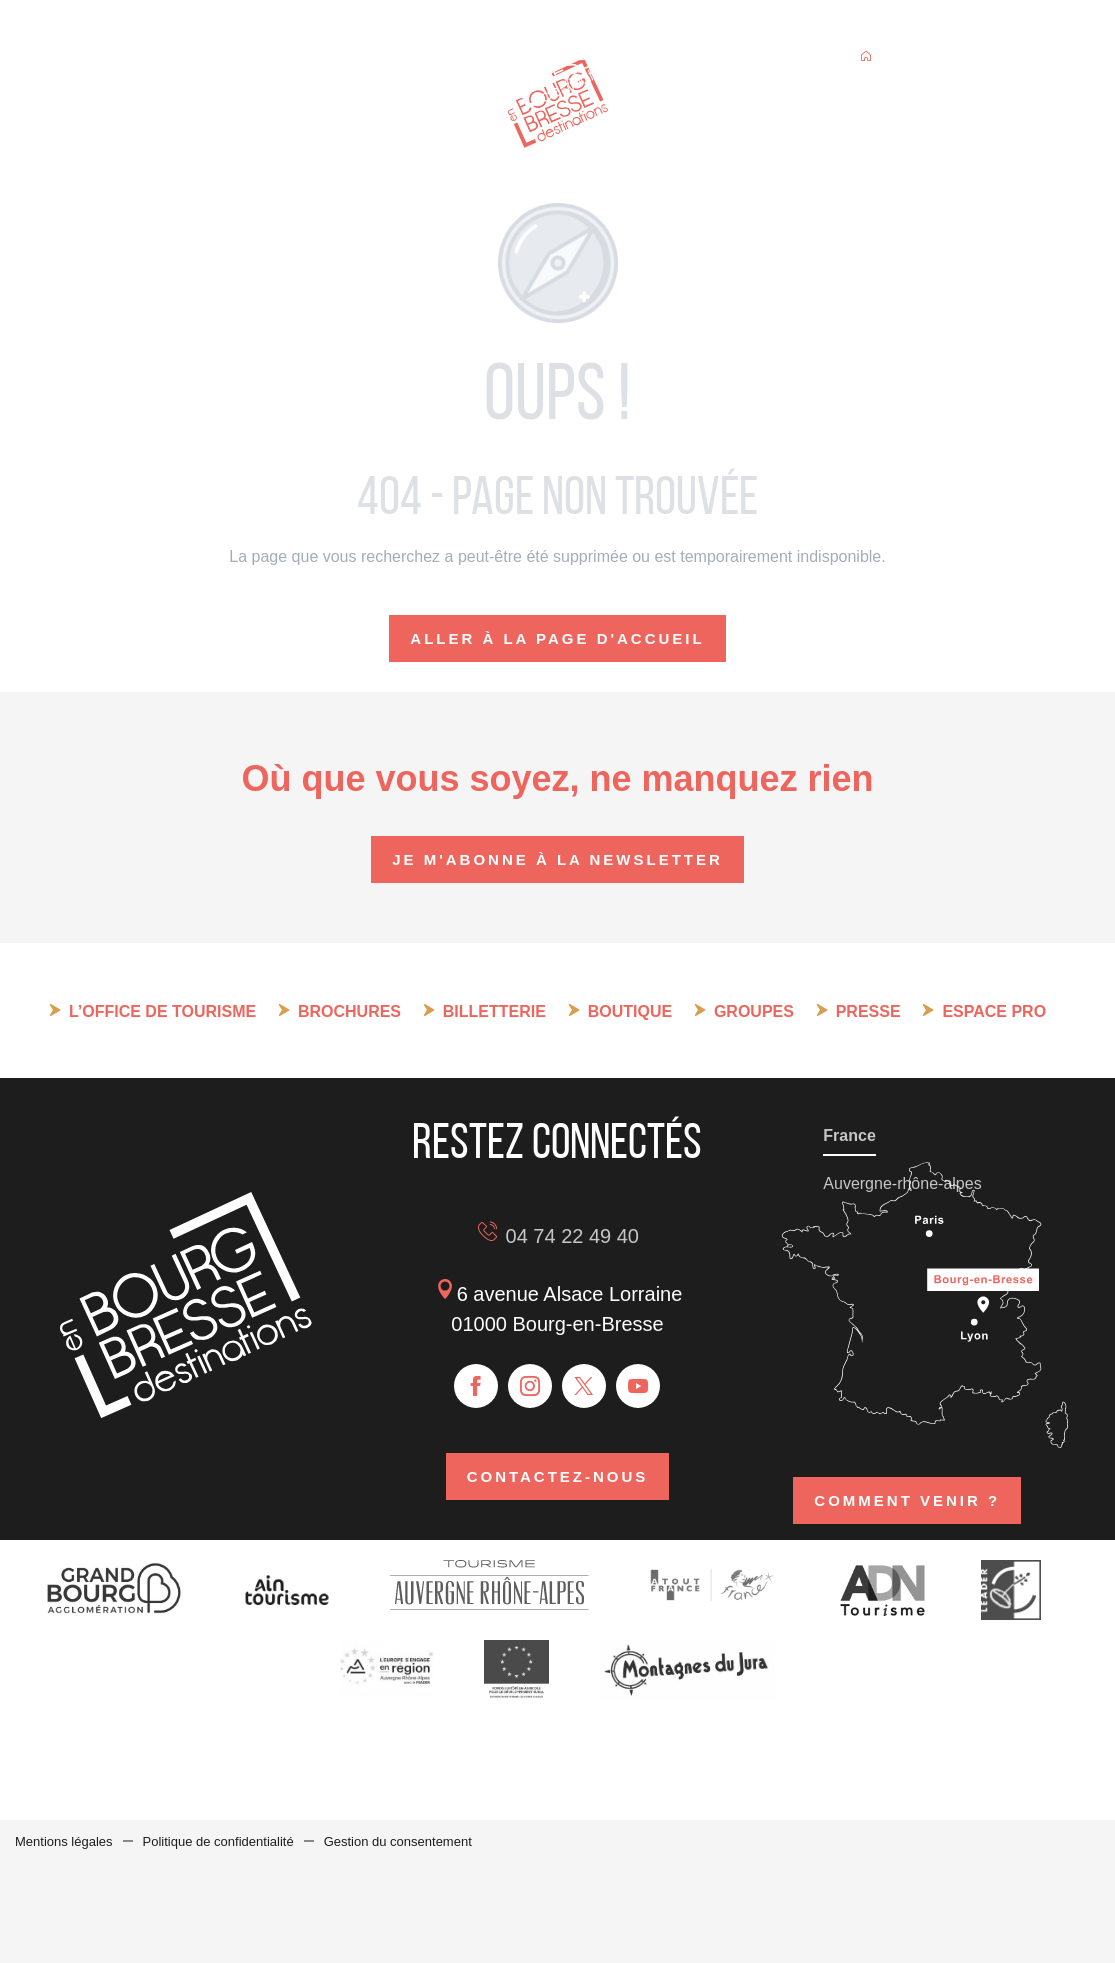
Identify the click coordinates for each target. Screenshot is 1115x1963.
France (849, 1135)
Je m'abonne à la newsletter (557, 859)
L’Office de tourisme (162, 1011)
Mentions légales (64, 1841)
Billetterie (494, 1011)
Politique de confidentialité (218, 1841)
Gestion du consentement (398, 1841)
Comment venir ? (907, 1500)
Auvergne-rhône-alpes (902, 1183)
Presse (868, 1011)
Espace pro (994, 1011)
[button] (976, 58)
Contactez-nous (558, 1476)
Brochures (349, 1011)
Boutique (630, 1011)
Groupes (754, 1011)
